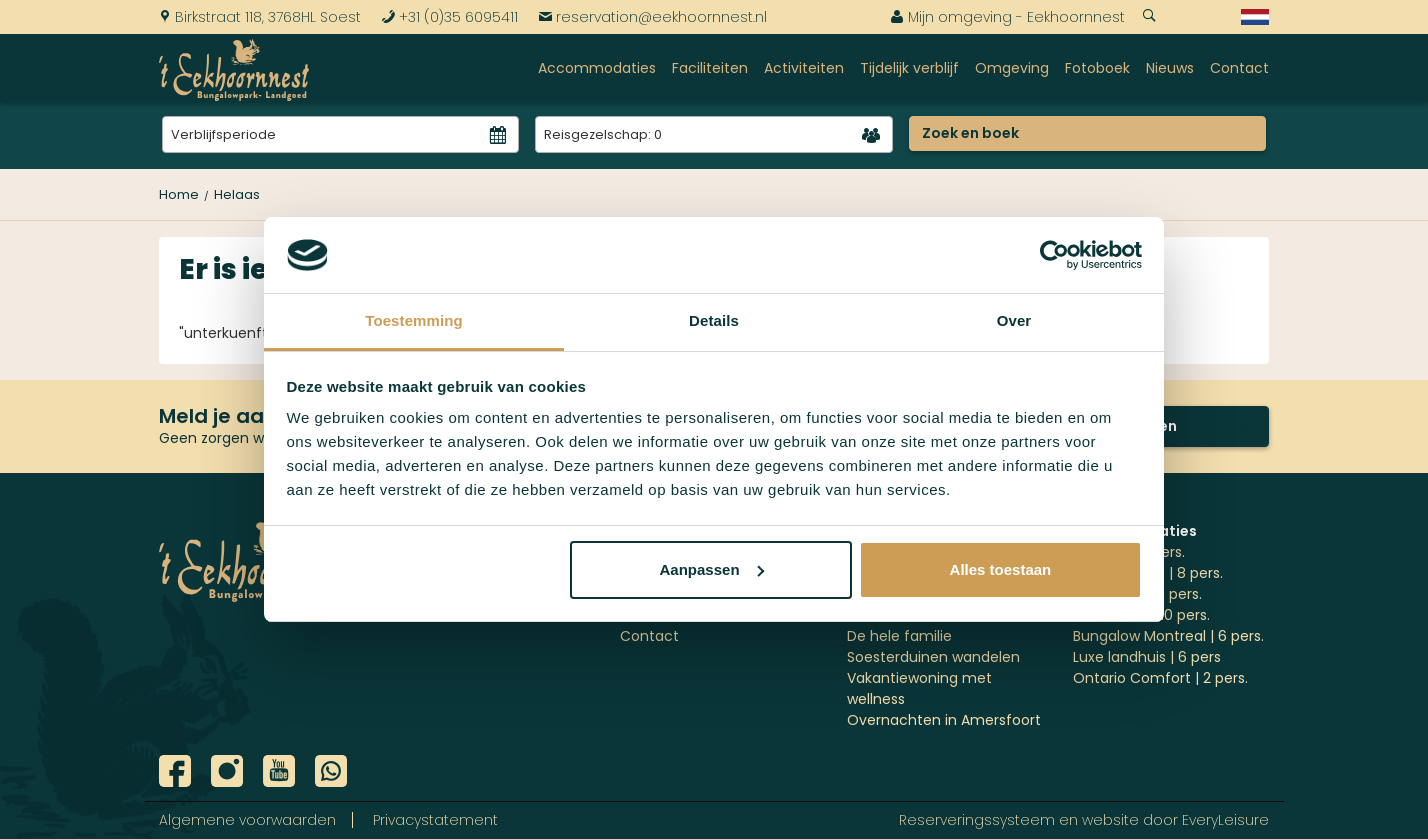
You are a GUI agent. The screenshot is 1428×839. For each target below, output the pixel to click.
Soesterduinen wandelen (933, 657)
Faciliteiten (710, 68)
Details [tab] (714, 320)
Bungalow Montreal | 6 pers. (1168, 636)
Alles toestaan (1001, 569)
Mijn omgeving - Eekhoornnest (1007, 17)
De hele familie (899, 636)
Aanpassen (712, 569)
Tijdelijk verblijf (909, 68)
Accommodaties (597, 68)
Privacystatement (435, 820)
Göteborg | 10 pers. (1137, 594)
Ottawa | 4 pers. (1129, 552)
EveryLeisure (1225, 820)
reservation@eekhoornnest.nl (652, 17)
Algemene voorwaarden (247, 820)
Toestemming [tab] (414, 320)
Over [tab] (1014, 320)
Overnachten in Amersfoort (944, 720)
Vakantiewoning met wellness (919, 688)
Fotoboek (1097, 68)
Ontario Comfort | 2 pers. (1160, 678)
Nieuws (1170, 68)
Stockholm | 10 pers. (1141, 615)
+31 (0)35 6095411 (449, 17)
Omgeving (1012, 68)
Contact (1239, 68)
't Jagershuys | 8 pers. (1148, 573)
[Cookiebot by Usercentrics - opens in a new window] (1054, 255)
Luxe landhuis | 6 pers (1147, 657)
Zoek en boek (970, 133)
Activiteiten (804, 68)
